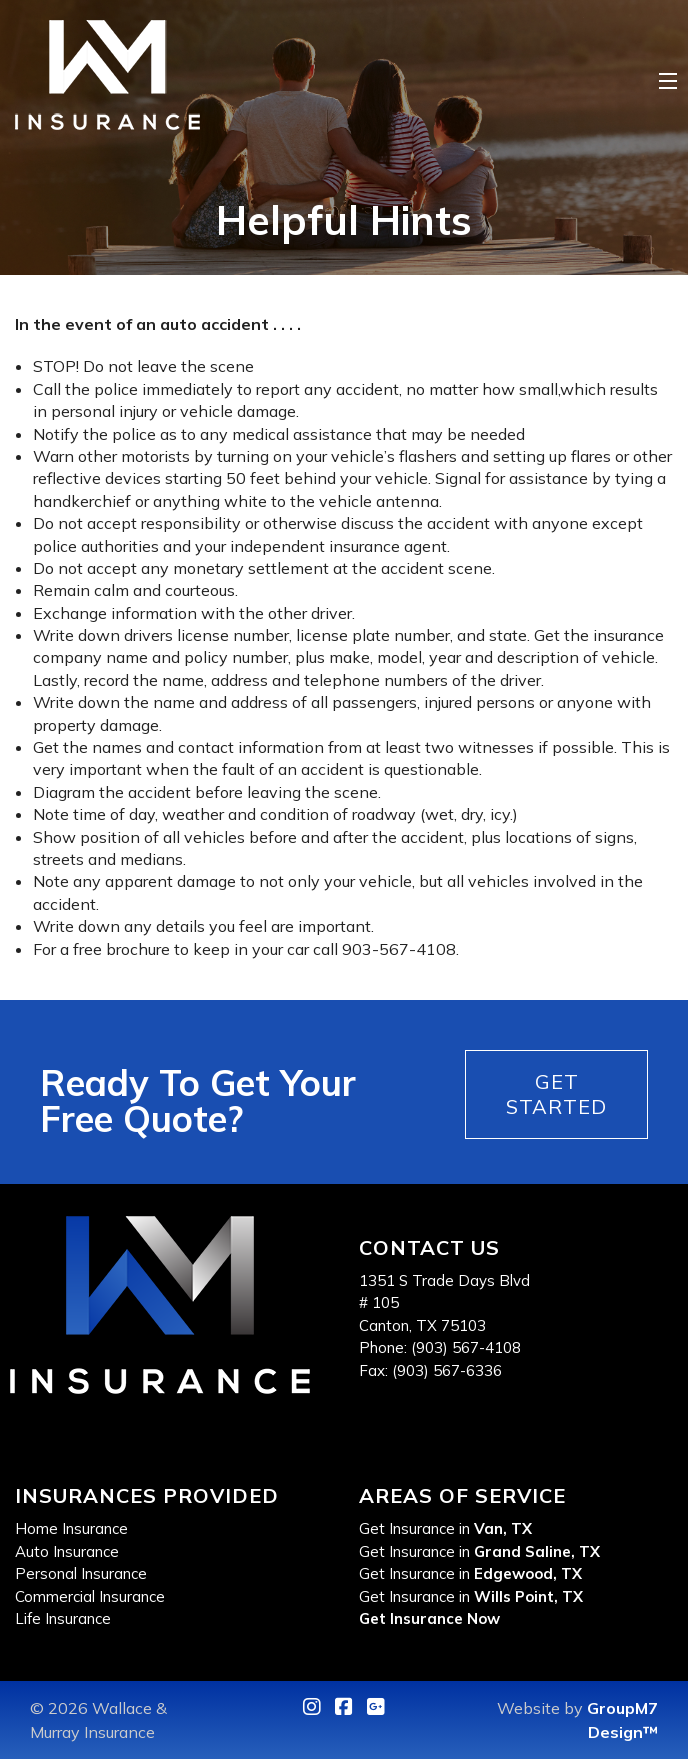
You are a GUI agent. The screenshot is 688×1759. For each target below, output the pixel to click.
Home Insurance (71, 1528)
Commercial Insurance (90, 1596)
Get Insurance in (445, 1528)
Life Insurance (63, 1618)
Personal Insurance (81, 1573)
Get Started (556, 1094)
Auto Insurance (67, 1551)
